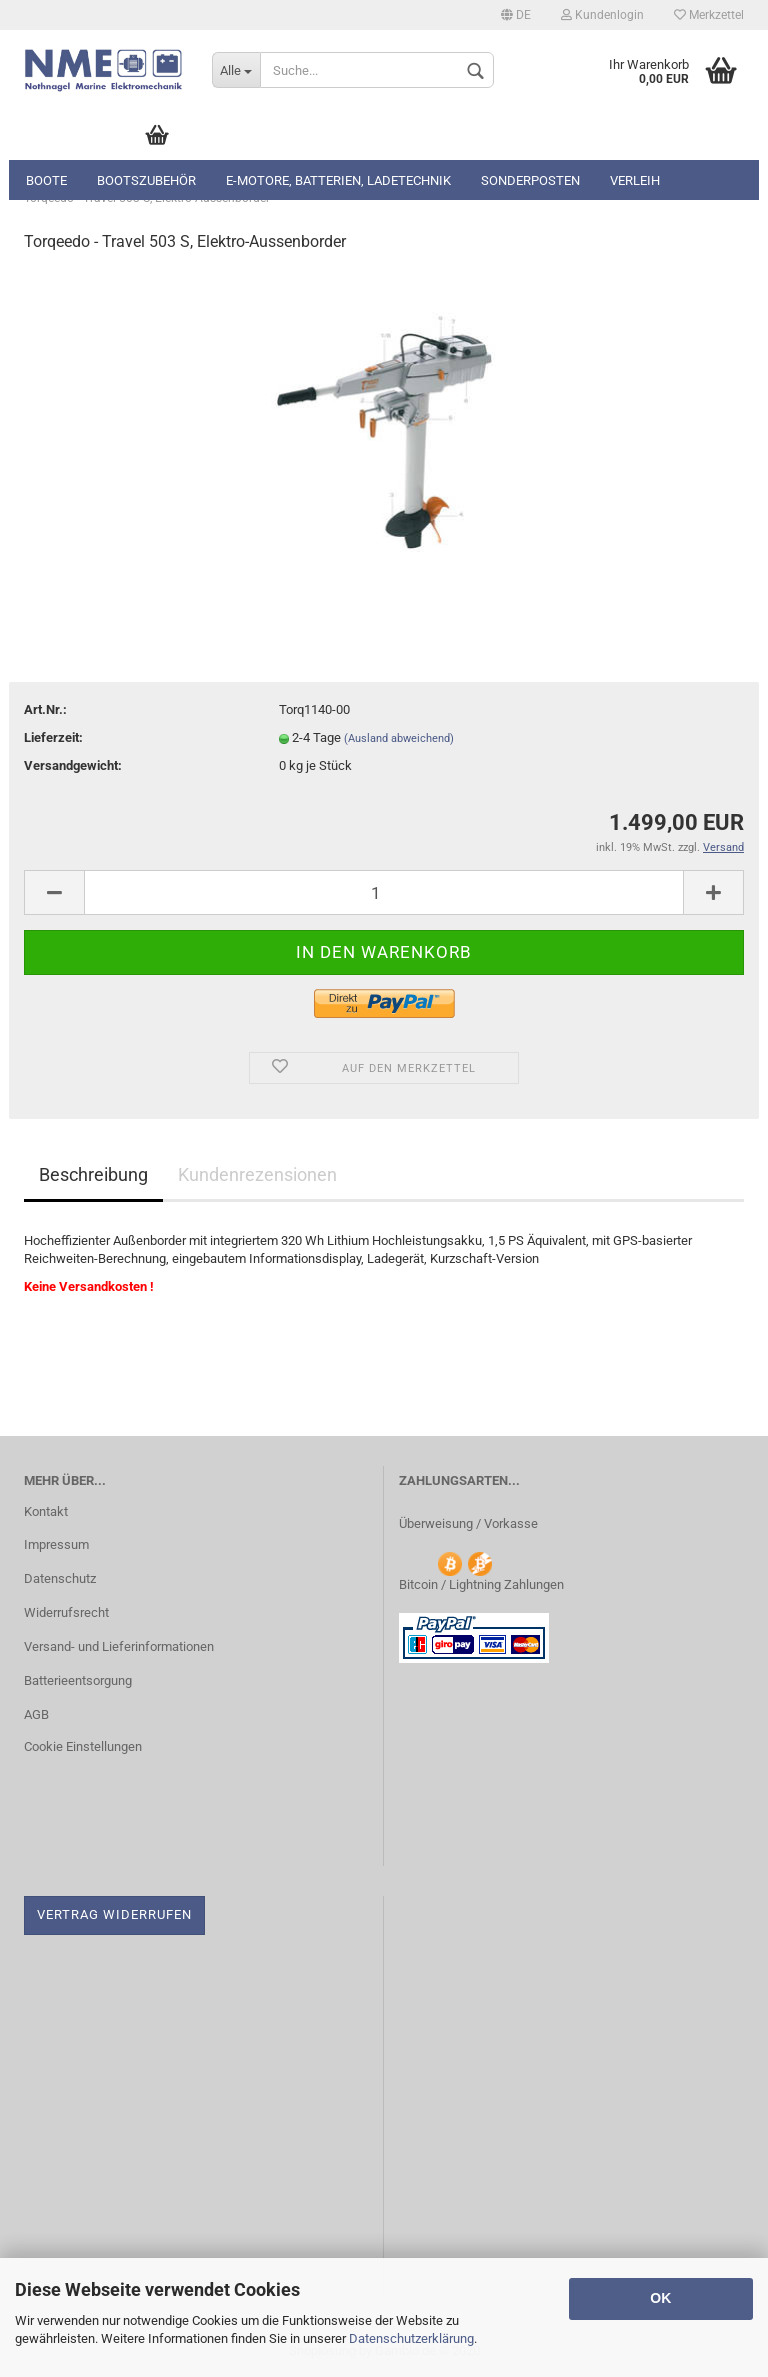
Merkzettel (709, 15)
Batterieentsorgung (78, 1680)
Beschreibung (93, 1174)
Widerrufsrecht (66, 1612)
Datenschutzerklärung (411, 2338)
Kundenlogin (602, 15)
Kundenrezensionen (257, 1174)
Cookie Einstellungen (83, 1746)
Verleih (635, 180)
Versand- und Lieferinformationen (119, 1646)
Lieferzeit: (53, 737)
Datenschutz (60, 1578)
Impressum (56, 1544)
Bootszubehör (146, 180)
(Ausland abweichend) (399, 738)
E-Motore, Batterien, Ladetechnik (338, 180)
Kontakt (46, 1511)
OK (660, 2298)
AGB (36, 1714)
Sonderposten (530, 180)
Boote (46, 180)
